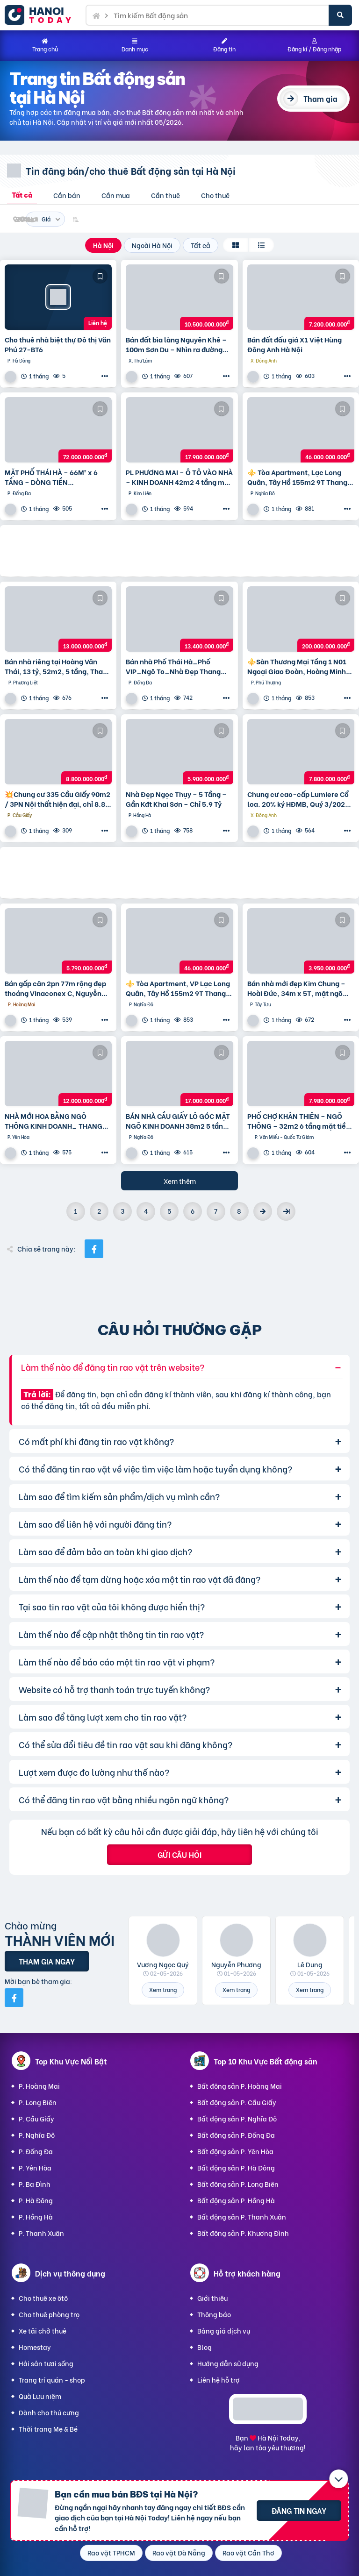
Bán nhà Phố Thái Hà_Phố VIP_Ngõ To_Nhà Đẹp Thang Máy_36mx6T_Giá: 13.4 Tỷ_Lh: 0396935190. (178, 666)
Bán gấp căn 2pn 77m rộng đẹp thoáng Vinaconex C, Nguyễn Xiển (55, 988)
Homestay (35, 2347)
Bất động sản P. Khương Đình (243, 2233)
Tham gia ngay (47, 1961)
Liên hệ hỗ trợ (218, 2379)
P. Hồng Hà (36, 2216)
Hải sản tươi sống (46, 2363)
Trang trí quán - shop (52, 2379)
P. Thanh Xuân (41, 2233)
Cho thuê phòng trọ (49, 2314)
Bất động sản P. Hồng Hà (236, 2200)
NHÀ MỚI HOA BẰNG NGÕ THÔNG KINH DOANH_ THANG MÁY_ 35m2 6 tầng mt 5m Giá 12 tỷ (54, 1121)
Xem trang (163, 1989)
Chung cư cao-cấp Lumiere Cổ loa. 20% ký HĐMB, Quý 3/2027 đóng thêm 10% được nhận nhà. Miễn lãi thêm (299, 799)
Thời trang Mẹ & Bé (48, 2429)
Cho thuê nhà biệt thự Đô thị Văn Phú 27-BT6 (58, 344)
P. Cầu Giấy (36, 2118)
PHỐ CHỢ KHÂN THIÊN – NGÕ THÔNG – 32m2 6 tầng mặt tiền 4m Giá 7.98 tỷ (298, 1121)
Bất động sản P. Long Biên (238, 2184)
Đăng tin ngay (299, 2510)
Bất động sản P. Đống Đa (236, 2135)
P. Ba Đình (34, 2184)
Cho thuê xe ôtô (43, 2298)
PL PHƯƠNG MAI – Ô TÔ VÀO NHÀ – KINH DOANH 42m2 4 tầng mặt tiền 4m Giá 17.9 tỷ (179, 477)
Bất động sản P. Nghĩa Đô (237, 2118)
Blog (204, 2347)
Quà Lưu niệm (40, 2396)
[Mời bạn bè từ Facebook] (14, 1997)
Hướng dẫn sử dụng (227, 2363)
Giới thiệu (212, 2298)
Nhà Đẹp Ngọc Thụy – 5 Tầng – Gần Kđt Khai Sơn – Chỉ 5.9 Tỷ (176, 799)
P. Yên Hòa (35, 2167)
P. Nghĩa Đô (37, 2135)
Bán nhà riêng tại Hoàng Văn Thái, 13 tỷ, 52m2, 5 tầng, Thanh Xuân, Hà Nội (58, 666)
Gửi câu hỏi (179, 1854)
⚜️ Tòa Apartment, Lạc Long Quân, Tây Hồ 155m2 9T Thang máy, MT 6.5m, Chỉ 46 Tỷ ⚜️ (297, 477)
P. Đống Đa (36, 2151)
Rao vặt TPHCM (111, 2552)
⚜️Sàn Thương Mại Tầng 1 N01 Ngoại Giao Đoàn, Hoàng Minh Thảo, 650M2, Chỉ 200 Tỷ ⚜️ (296, 666)
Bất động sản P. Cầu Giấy (236, 2102)
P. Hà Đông (36, 2200)
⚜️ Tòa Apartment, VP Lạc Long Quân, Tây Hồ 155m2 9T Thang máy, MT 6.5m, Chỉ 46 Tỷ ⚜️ (178, 988)
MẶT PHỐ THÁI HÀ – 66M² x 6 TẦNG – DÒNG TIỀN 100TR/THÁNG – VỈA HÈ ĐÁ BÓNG (51, 477)
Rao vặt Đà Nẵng (178, 2552)
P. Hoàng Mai (39, 2086)
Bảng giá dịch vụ (223, 2330)
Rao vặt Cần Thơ (248, 2552)
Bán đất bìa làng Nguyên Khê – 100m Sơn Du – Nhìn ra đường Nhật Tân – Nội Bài (176, 344)
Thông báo (214, 2314)
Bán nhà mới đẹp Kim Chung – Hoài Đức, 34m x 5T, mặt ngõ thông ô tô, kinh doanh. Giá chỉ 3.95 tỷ (297, 988)
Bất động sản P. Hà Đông (236, 2167)
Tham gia (320, 98)
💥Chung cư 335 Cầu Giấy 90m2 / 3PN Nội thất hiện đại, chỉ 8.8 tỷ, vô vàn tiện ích (57, 799)
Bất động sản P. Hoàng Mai (239, 2086)
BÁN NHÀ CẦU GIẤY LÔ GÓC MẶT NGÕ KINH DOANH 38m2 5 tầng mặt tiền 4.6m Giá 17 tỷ (178, 1121)
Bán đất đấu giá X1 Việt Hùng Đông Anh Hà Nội (294, 344)
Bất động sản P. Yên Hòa (235, 2151)
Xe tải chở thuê (42, 2330)
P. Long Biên (38, 2102)
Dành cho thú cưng (49, 2412)
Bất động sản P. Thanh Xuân (241, 2216)
